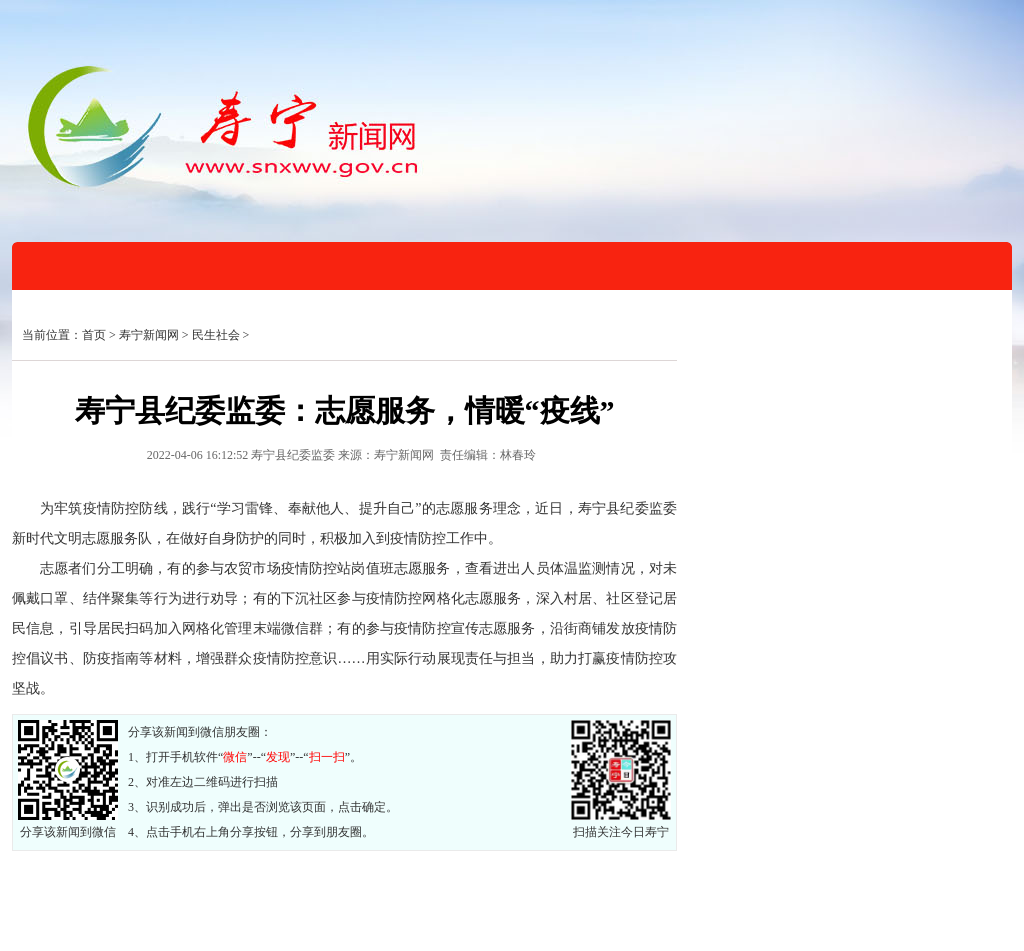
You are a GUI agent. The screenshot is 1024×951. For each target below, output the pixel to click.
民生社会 (216, 335)
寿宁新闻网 (149, 335)
